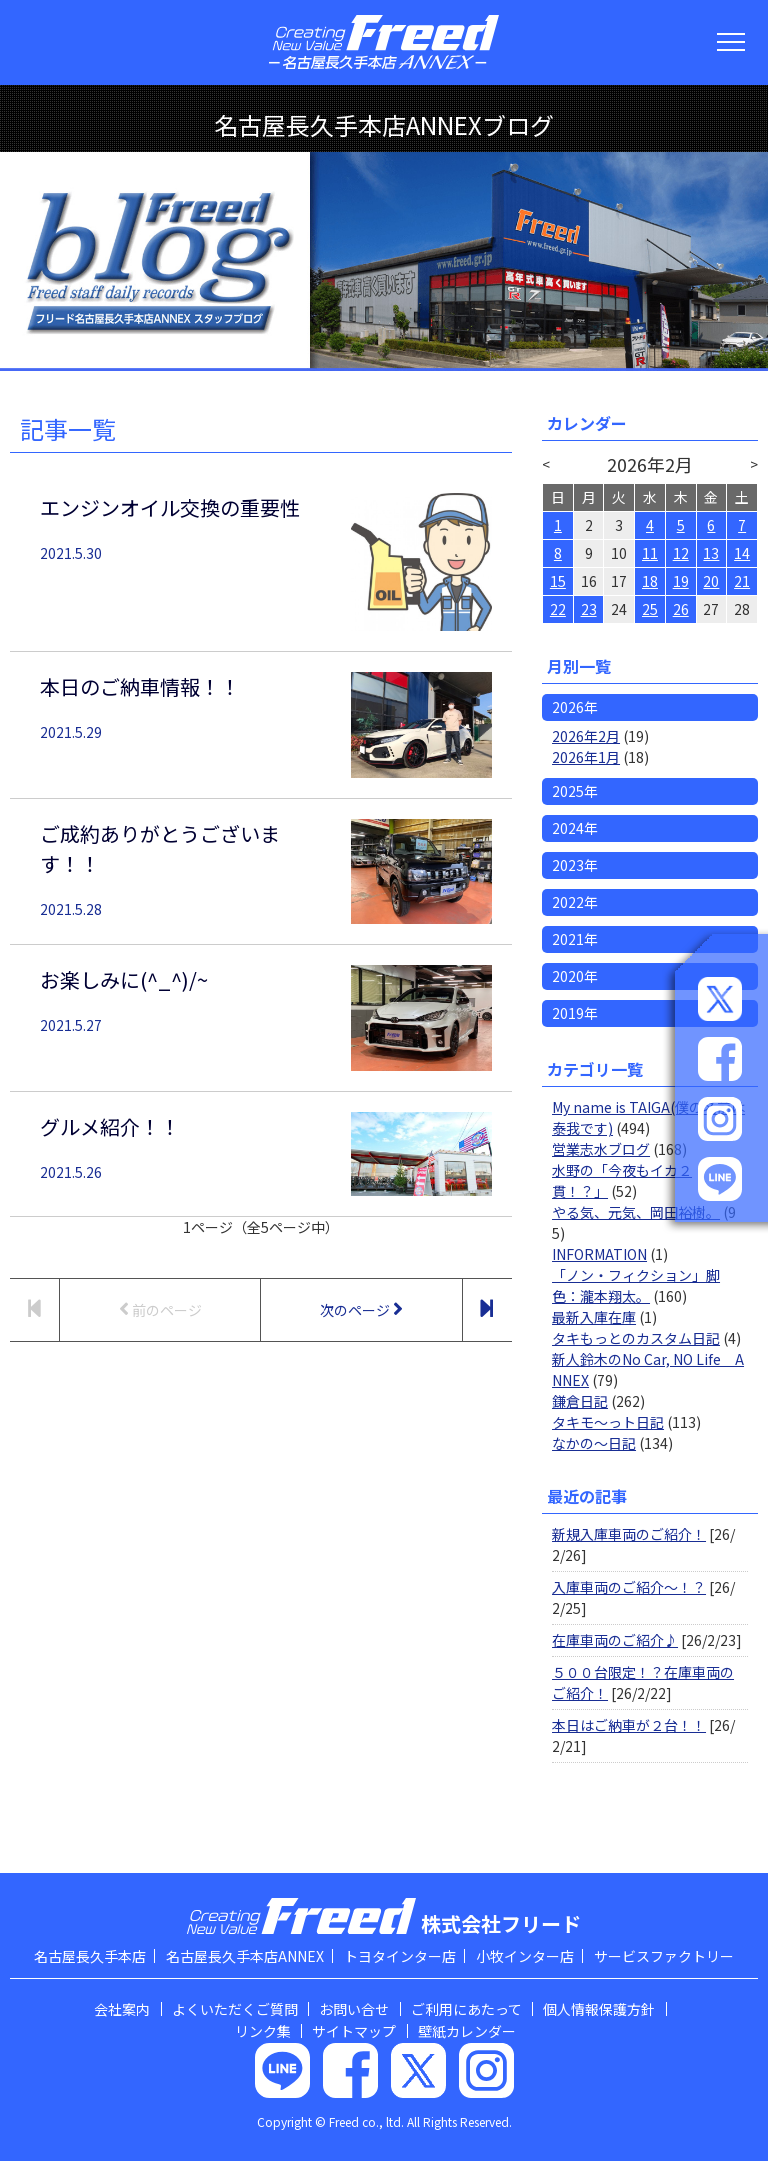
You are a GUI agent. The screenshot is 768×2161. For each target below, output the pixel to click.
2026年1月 (586, 757)
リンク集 (263, 2031)
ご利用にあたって (466, 2009)
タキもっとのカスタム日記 (636, 1338)
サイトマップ (354, 2031)
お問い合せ (354, 2009)
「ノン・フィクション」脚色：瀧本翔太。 (636, 1285)
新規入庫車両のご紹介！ (629, 1534)
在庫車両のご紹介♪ (615, 1640)
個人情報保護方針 (599, 2009)
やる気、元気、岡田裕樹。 (636, 1212)
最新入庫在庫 (594, 1317)
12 (681, 553)
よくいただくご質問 (235, 2009)
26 (681, 609)
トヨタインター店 (400, 1956)
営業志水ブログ (601, 1149)
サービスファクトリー (664, 1956)
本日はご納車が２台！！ (629, 1725)
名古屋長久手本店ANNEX (245, 1956)
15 (558, 581)
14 (742, 553)
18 (650, 581)
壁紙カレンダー (467, 2031)
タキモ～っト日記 (608, 1422)
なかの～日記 (594, 1443)
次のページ (361, 1309)
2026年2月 (586, 736)
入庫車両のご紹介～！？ (629, 1587)
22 (558, 609)
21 (742, 581)
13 (711, 553)
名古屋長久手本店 (90, 1956)
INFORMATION (599, 1254)
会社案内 (122, 2009)
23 (589, 609)
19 (681, 581)
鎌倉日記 (580, 1401)
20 (711, 581)
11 (650, 553)
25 (650, 609)
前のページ (160, 1309)
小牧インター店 (525, 1956)
